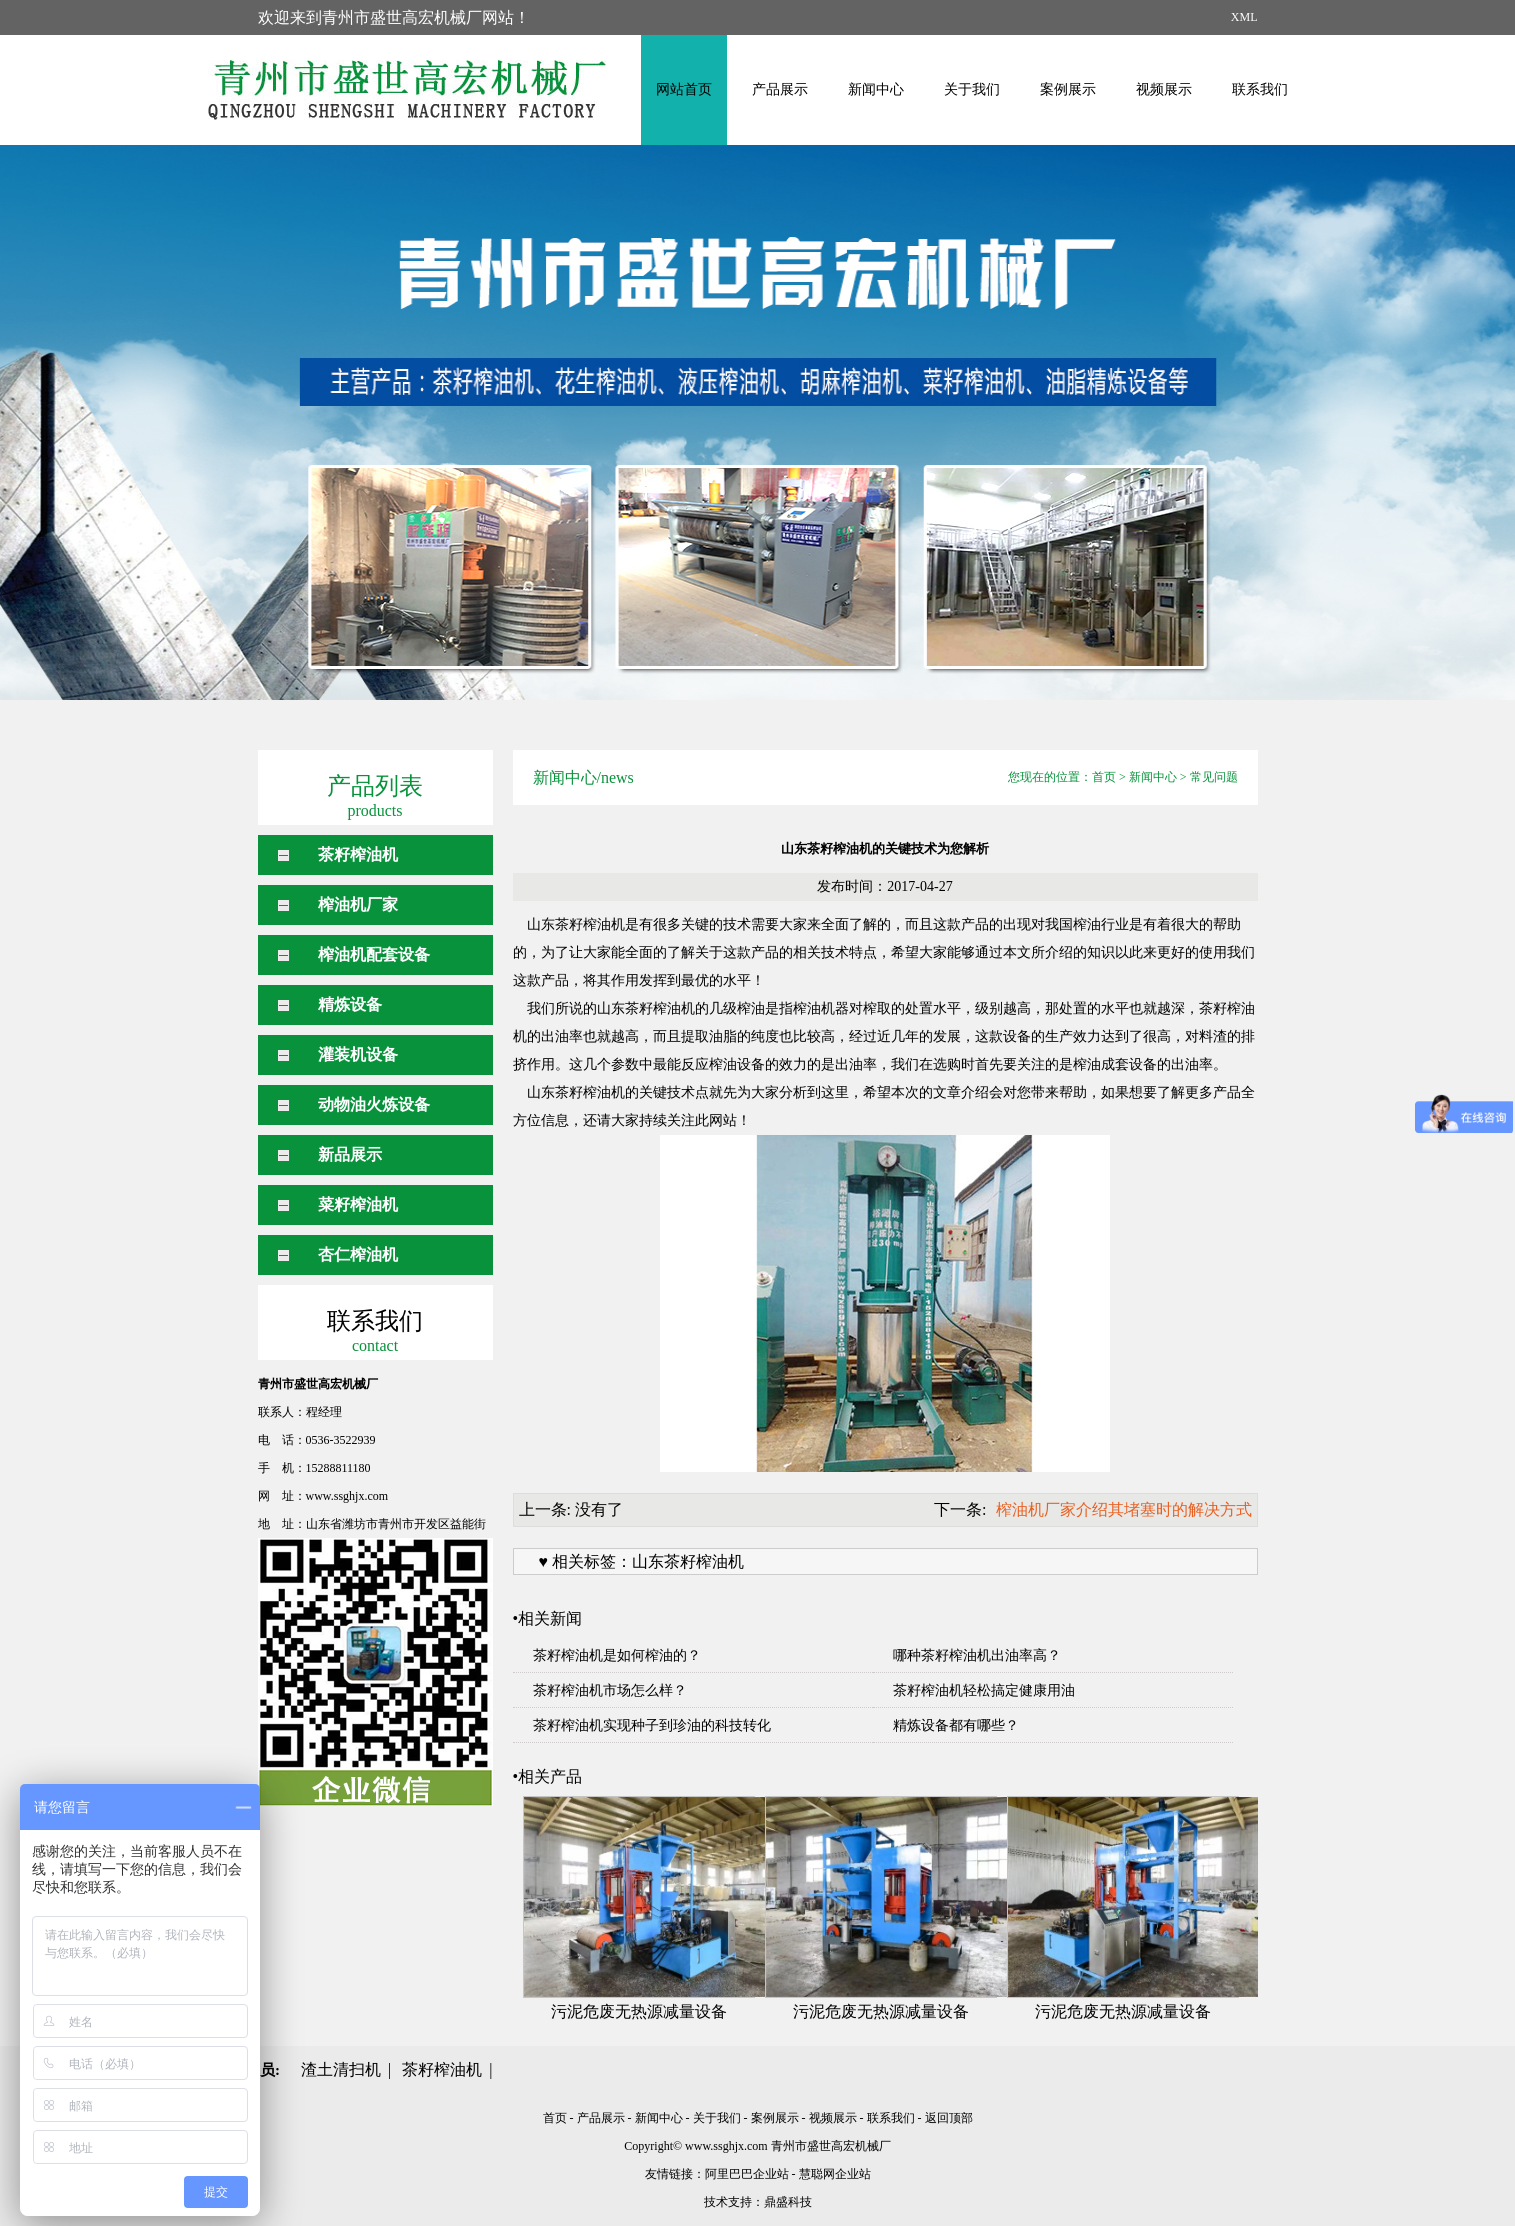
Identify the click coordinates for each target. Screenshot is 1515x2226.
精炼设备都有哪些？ (956, 1725)
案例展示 (1068, 89)
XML (1244, 17)
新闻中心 (876, 89)
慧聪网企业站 (835, 2174)
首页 (1104, 777)
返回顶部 (949, 2118)
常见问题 (1214, 777)
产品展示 (780, 89)
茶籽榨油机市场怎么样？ (610, 1690)
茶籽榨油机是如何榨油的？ (617, 1655)
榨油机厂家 (358, 904)
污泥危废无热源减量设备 (639, 2011)
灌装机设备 (358, 1054)
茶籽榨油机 (358, 854)
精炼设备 (350, 1004)
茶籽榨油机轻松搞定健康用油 (984, 1690)
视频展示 (1164, 89)
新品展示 (350, 1154)
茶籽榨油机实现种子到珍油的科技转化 (652, 1725)
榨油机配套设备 (374, 954)
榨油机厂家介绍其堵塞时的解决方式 (1124, 1509)
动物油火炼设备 (374, 1104)
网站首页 (684, 89)
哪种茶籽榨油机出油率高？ (977, 1655)
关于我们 (972, 89)
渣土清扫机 (341, 2069)
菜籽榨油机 (358, 1204)
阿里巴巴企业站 (747, 2174)
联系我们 (1260, 89)
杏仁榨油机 (358, 1254)
